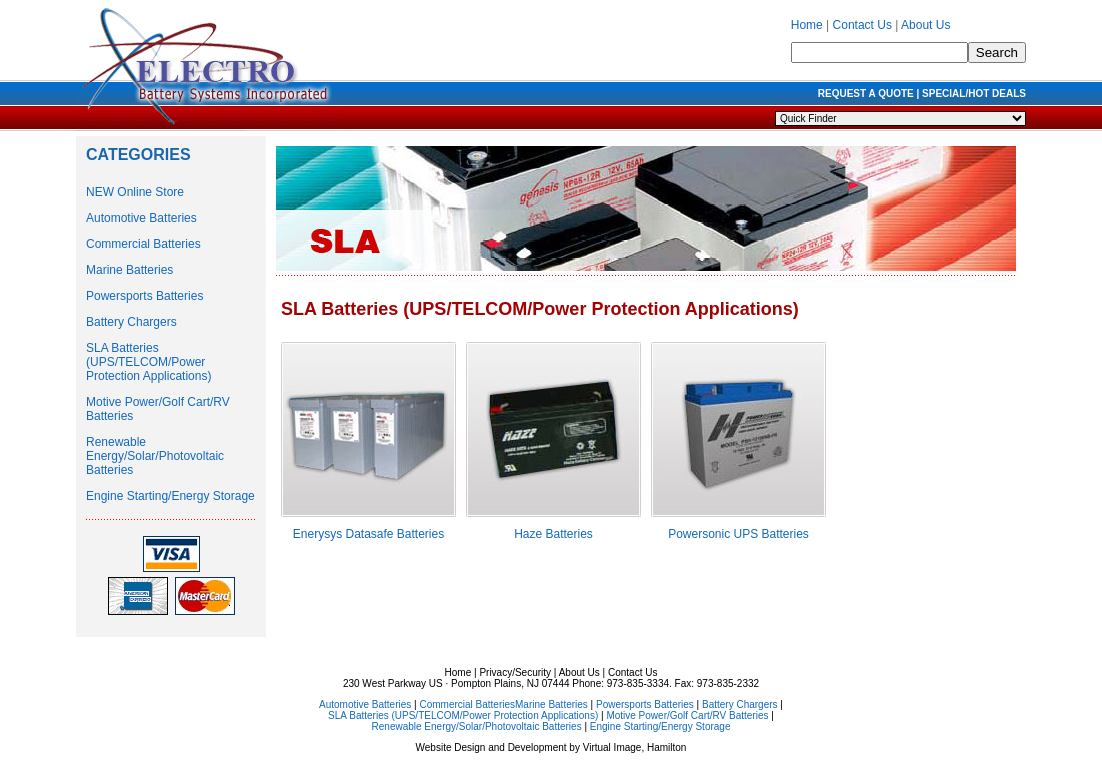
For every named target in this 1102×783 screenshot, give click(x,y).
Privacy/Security (515, 672)
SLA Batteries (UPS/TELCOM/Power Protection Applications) (148, 362)
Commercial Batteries (143, 244)
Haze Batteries (553, 534)
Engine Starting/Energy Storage (170, 496)
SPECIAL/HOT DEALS (974, 93)
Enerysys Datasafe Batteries (368, 534)
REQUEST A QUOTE (866, 93)
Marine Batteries (129, 270)
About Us (925, 25)
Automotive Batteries (141, 218)
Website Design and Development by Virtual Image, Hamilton (551, 747)
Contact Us (862, 25)
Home (807, 25)
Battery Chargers (131, 322)
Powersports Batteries (144, 296)
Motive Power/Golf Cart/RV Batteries (687, 715)
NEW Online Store (135, 192)
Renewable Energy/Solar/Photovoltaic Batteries (155, 456)
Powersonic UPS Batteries (738, 534)
